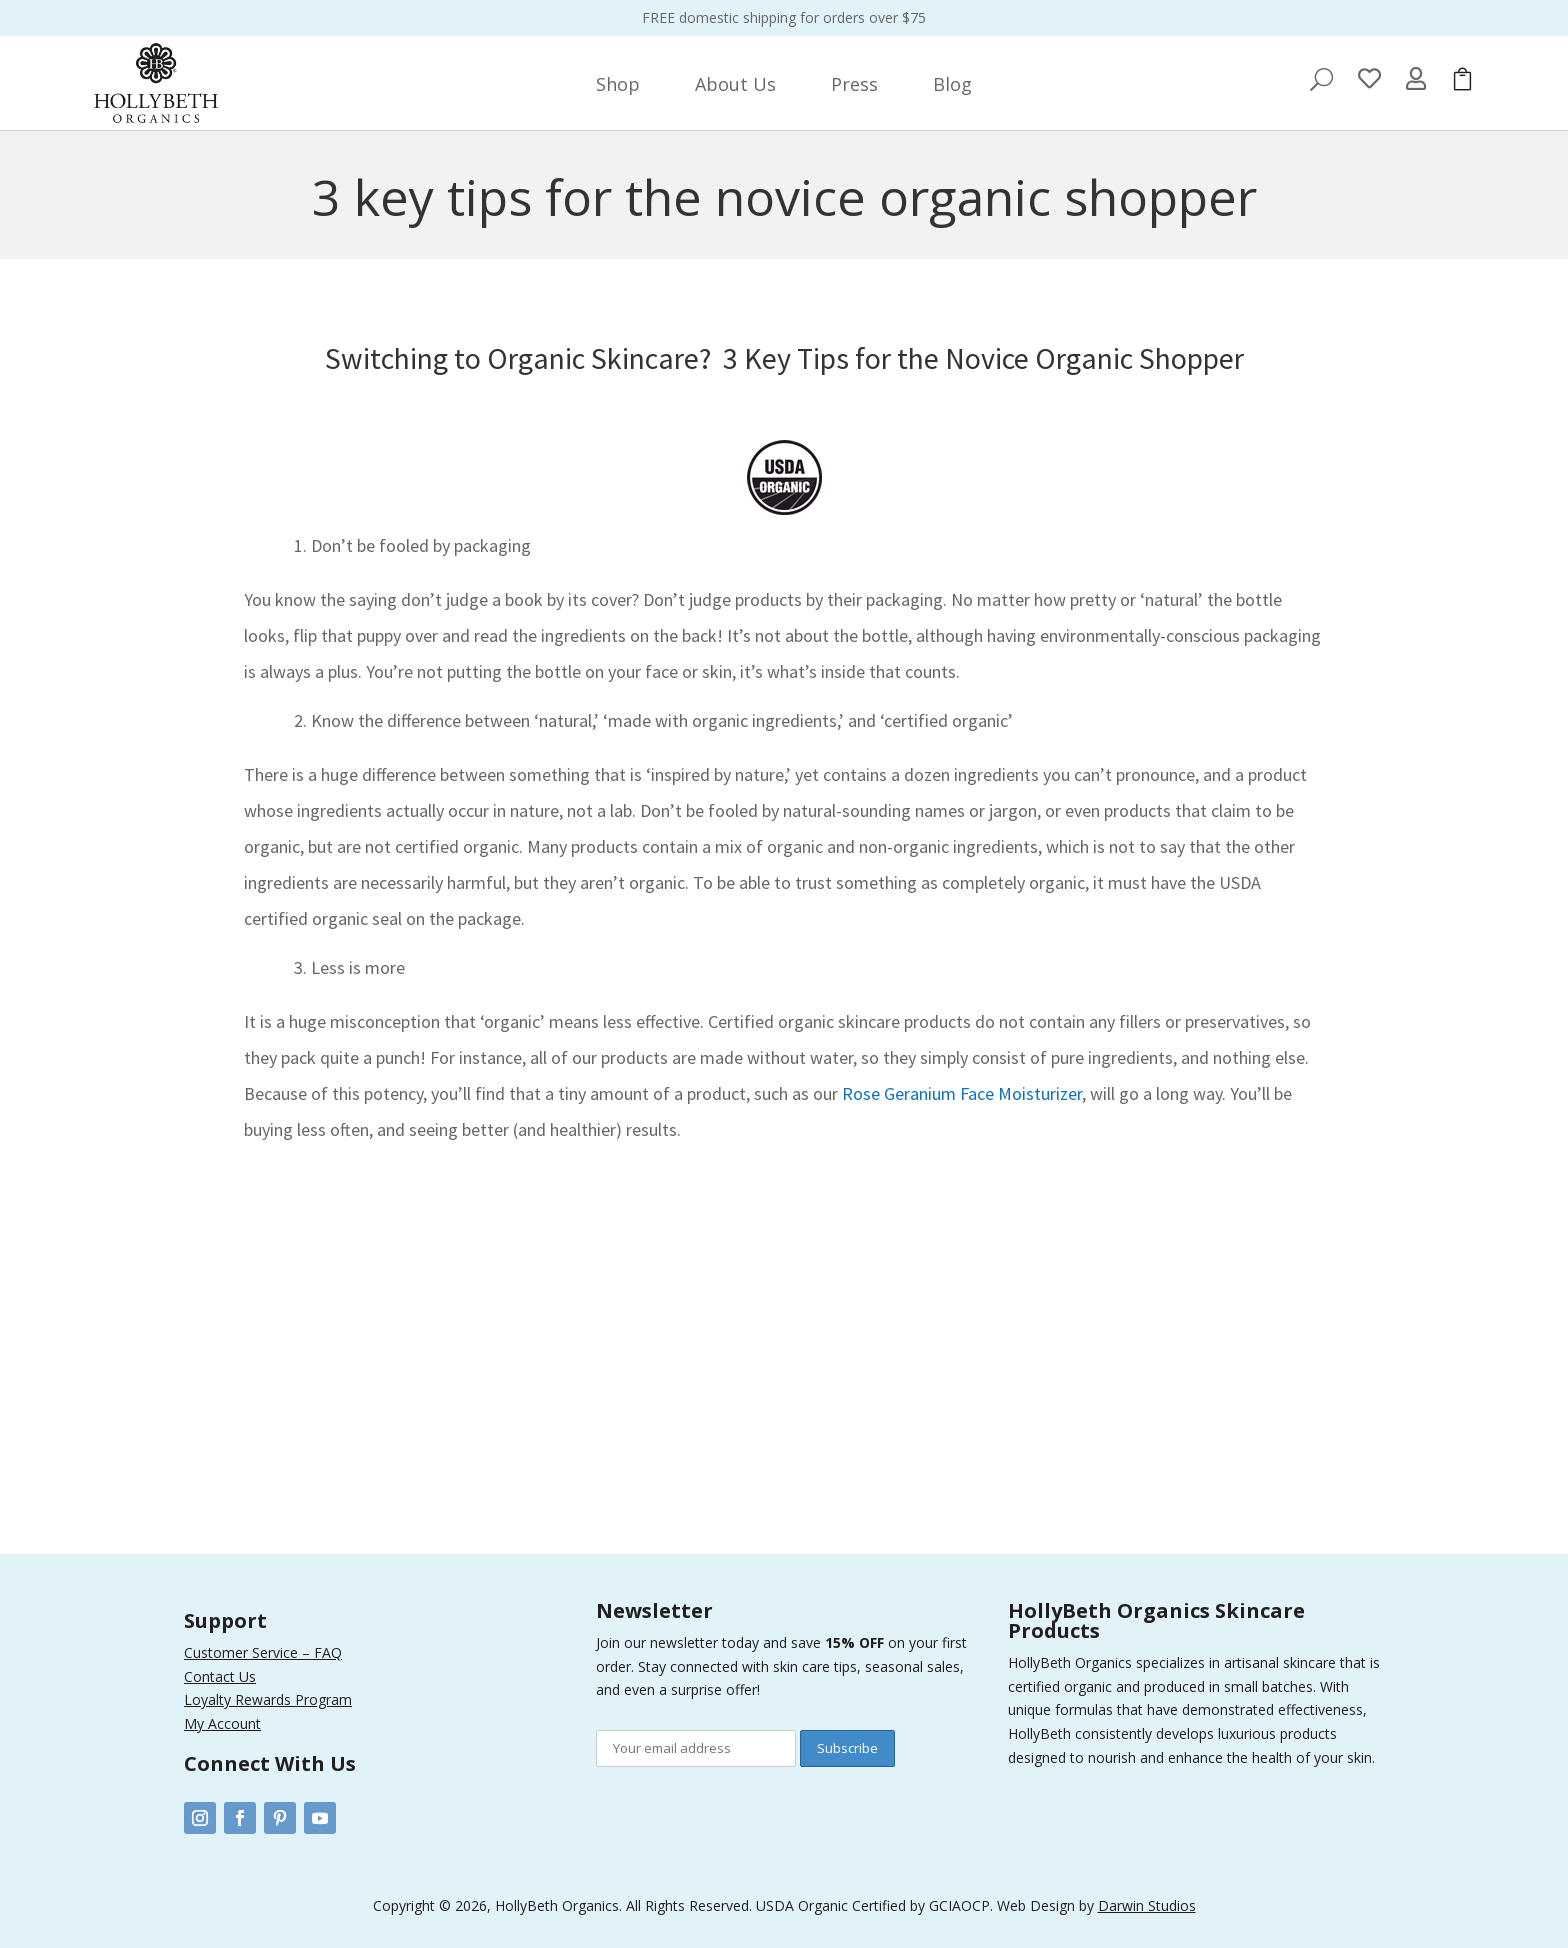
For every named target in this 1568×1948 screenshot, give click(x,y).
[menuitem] (618, 84)
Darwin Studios (1147, 1905)
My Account (222, 1723)
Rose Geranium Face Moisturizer (962, 1093)
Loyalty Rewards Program (268, 1699)
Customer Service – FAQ (263, 1652)
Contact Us (220, 1676)
